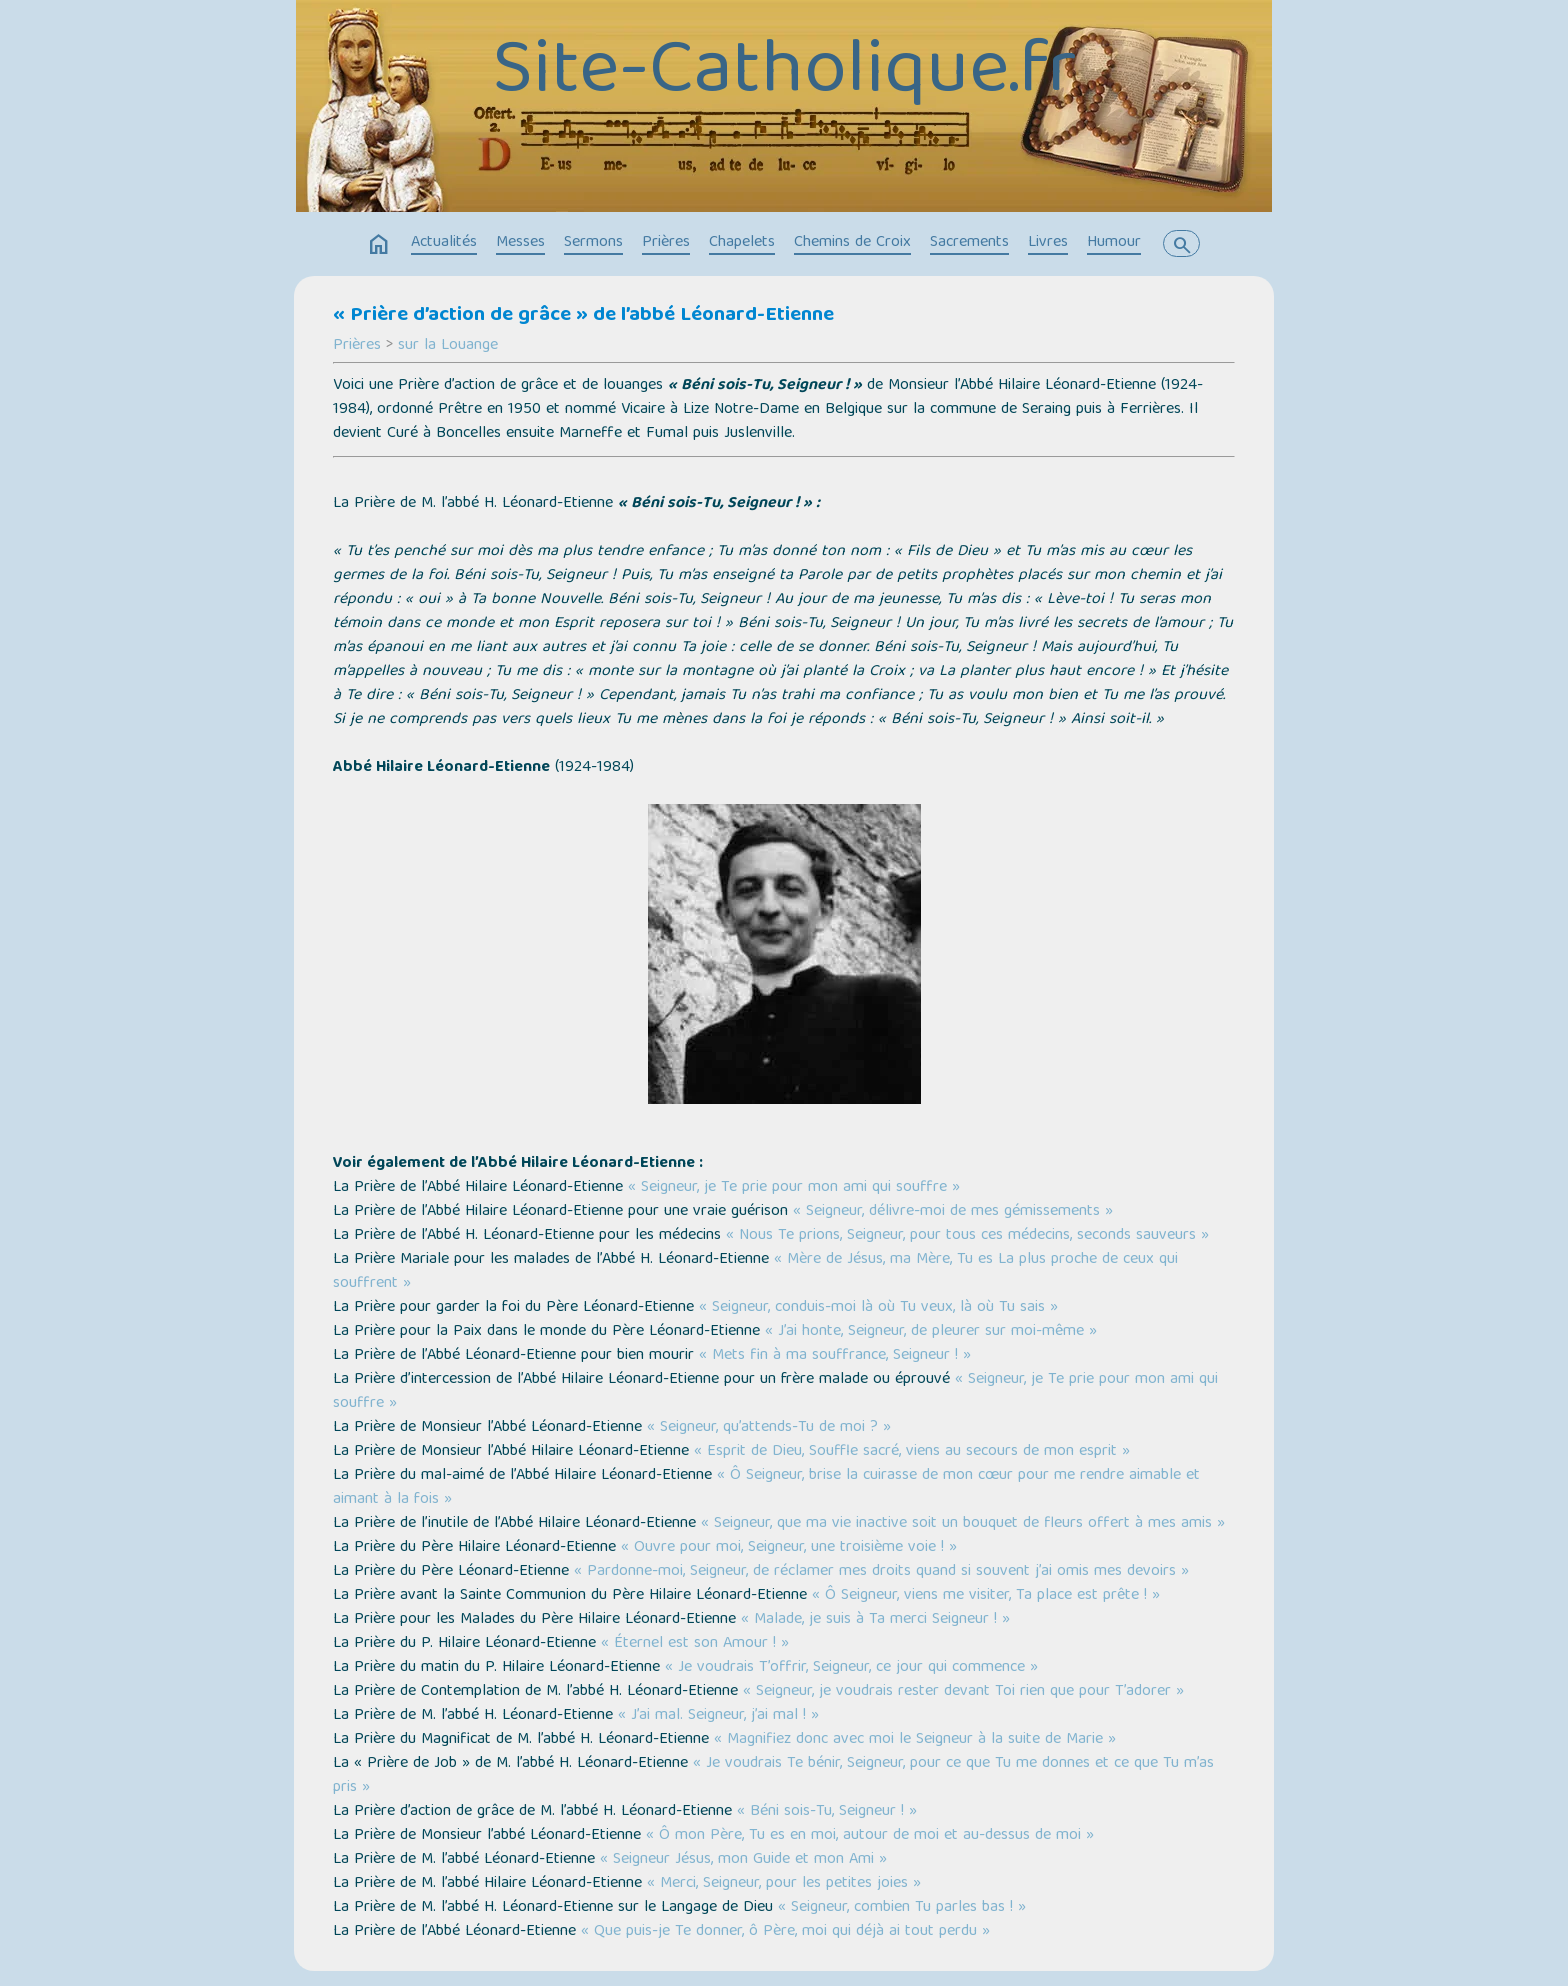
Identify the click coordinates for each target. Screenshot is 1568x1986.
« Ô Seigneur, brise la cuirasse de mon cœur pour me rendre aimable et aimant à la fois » (766, 1488)
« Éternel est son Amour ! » (695, 1644)
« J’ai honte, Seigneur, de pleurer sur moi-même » (931, 1332)
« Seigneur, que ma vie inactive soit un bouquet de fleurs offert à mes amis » (963, 1524)
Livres (1048, 243)
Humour (1114, 243)
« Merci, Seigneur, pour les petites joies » (784, 1884)
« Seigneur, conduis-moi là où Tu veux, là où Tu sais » (878, 1308)
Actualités (444, 243)
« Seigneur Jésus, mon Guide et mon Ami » (743, 1860)
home (379, 245)
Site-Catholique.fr (784, 75)
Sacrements (969, 243)
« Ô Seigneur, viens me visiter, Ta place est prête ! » (986, 1596)
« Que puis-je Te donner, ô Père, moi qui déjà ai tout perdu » (785, 1932)
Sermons (593, 243)
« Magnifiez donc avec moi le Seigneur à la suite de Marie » (915, 1740)
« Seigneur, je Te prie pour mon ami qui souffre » (794, 1188)
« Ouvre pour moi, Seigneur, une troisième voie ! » (789, 1548)
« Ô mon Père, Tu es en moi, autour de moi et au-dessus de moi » (870, 1836)
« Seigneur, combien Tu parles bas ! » (902, 1908)
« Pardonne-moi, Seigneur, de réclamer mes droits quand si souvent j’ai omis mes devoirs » (881, 1572)
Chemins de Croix (852, 243)
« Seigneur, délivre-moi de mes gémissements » (953, 1212)
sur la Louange (448, 346)
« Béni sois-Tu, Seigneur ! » (827, 1812)
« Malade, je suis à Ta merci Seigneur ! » (875, 1620)
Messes (520, 243)
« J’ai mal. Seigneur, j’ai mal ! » (718, 1716)
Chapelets (742, 243)
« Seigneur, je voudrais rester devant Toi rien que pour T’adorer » (963, 1692)
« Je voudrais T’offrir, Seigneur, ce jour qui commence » (851, 1668)
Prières (666, 243)
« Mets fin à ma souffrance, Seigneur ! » (835, 1356)
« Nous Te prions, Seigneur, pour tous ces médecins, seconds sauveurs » (967, 1236)
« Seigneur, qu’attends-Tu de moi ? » (769, 1428)
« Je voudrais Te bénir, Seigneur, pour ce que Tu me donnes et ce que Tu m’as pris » (773, 1776)
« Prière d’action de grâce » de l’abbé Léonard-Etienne (583, 316)
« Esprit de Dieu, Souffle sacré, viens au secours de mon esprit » (912, 1452)
